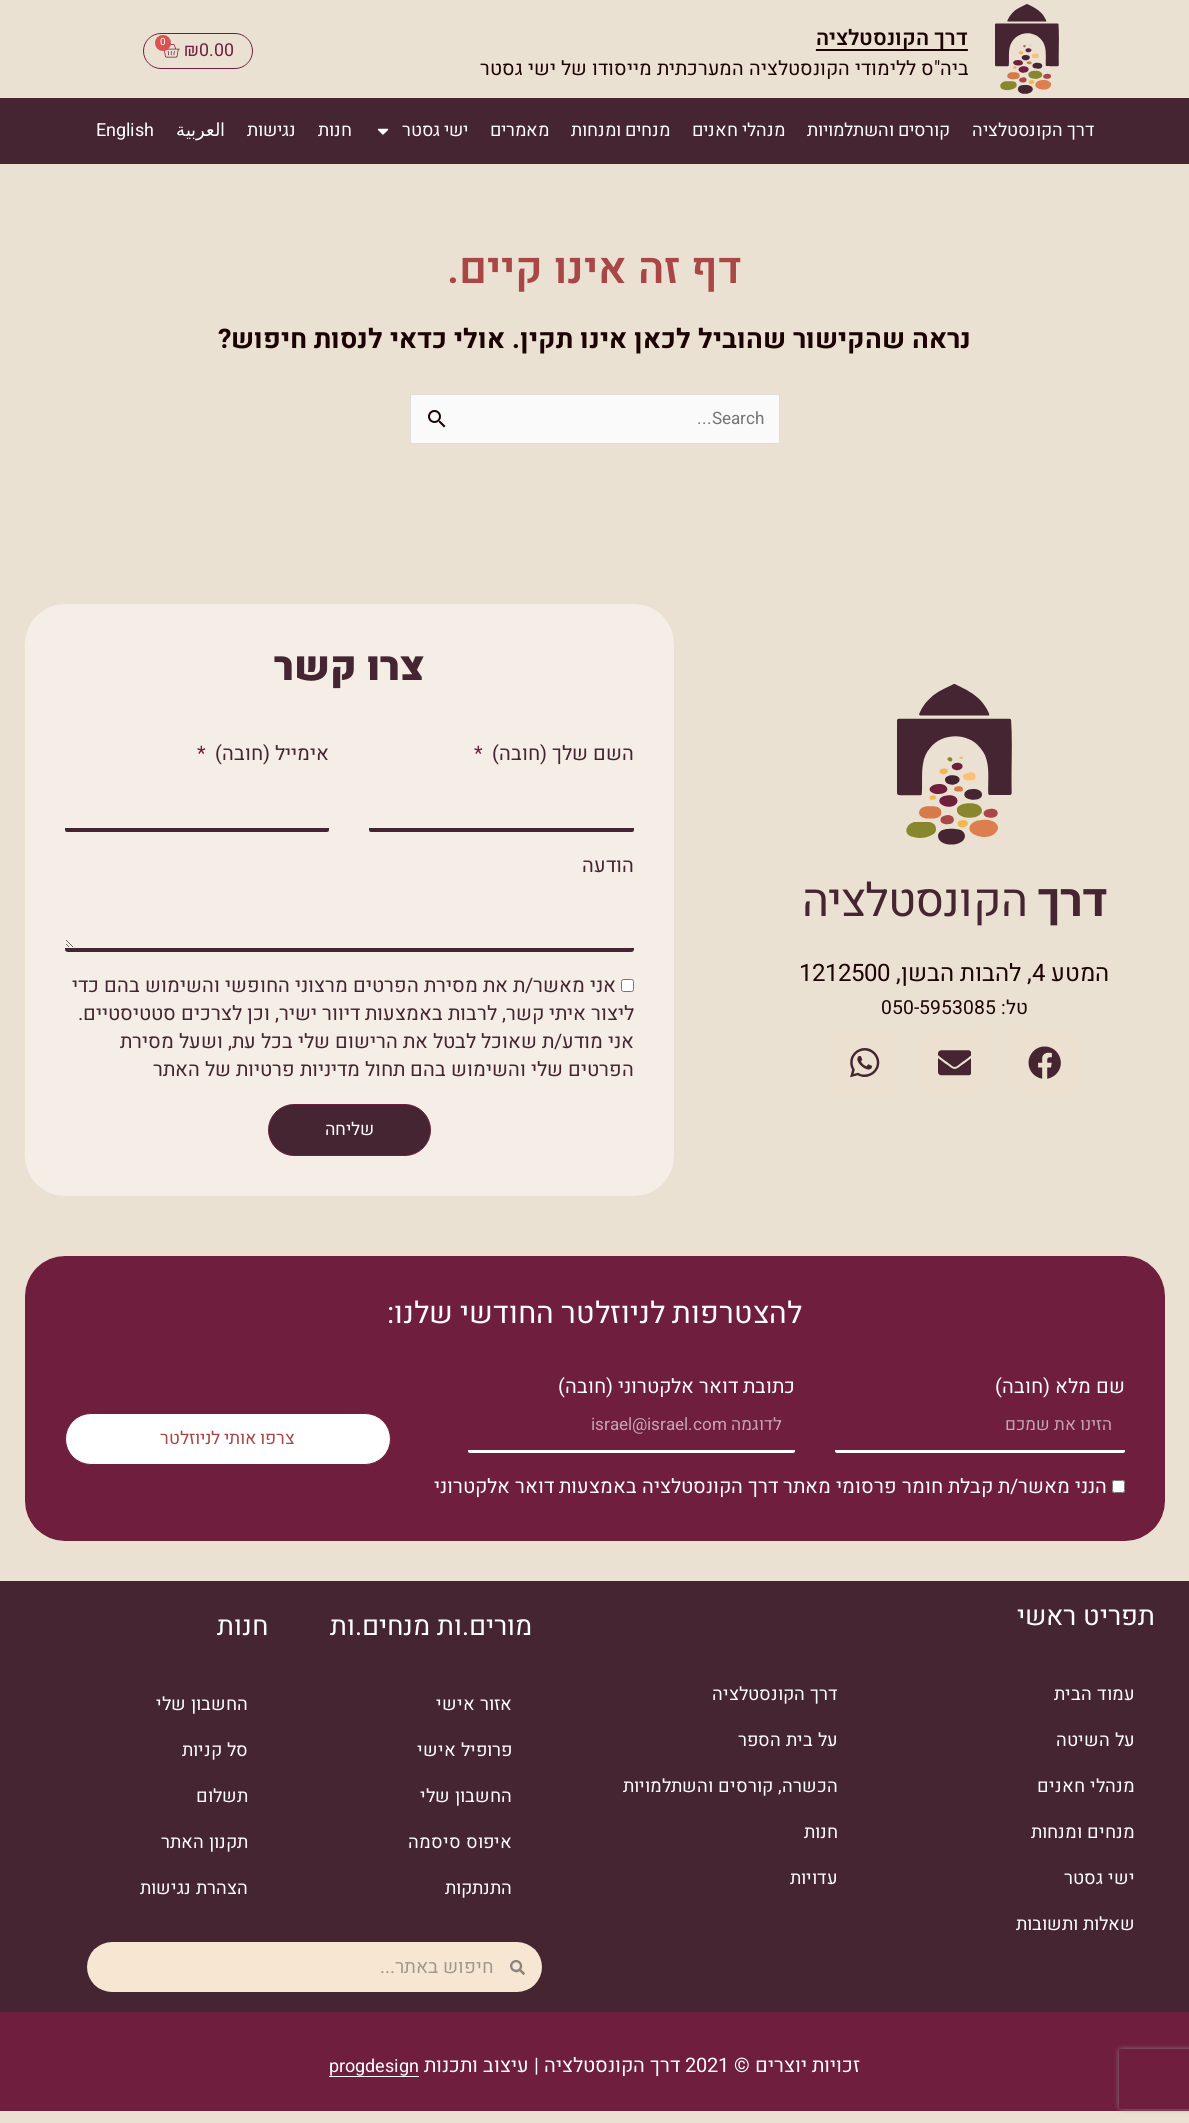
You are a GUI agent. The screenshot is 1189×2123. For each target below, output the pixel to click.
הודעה (608, 866)
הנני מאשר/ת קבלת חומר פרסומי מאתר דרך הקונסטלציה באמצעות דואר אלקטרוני (770, 1499)
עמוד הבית (1091, 1707)
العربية (200, 125)
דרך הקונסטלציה (879, 33)
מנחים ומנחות (620, 125)
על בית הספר (783, 1753)
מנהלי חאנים (738, 125)
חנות (335, 125)
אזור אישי (471, 1717)
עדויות (812, 1891)
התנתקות (475, 1901)
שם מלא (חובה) (1060, 1394)
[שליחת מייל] (954, 1064)
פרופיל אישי (460, 1763)
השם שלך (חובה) (560, 749)
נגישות (271, 125)
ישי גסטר (421, 126)
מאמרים (519, 125)
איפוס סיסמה (455, 1855)
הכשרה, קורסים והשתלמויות (721, 1799)
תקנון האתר (200, 1855)
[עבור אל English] (125, 126)
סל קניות (212, 1763)
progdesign (374, 2078)
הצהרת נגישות (189, 1901)
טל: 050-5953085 (954, 1014)
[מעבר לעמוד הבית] (1029, 48)
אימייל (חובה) (269, 749)
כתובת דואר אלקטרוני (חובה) (676, 1394)
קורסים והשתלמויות (878, 125)
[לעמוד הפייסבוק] (1029, 1064)
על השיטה (1092, 1753)
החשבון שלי (462, 1809)
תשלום (219, 1809)
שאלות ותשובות (1069, 1937)
